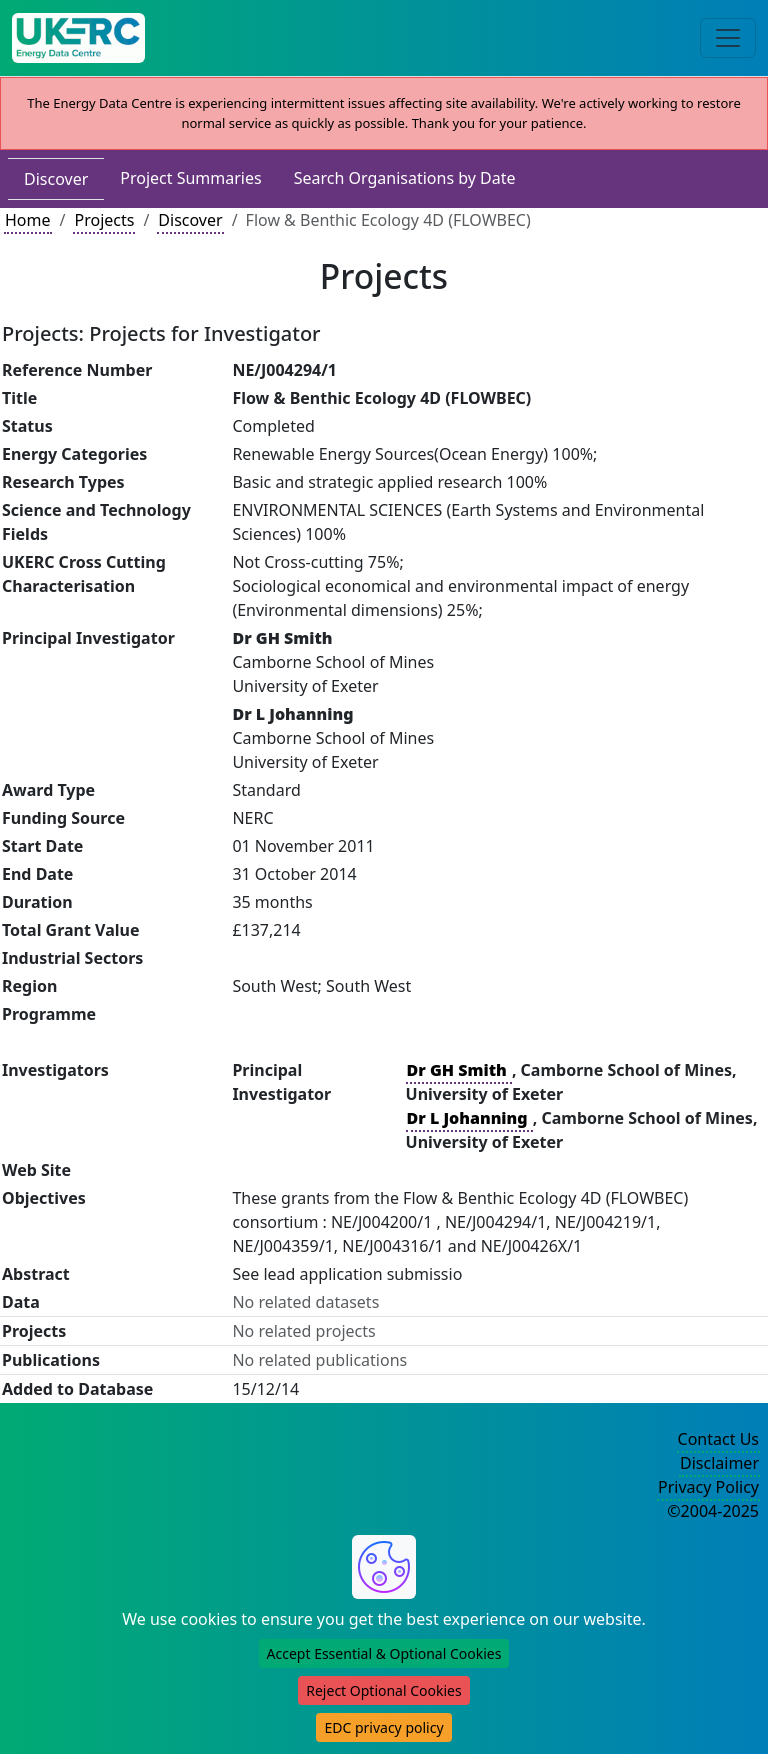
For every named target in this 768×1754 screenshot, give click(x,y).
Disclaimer (719, 1463)
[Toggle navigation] (728, 38)
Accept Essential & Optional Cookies (384, 1653)
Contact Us (718, 1439)
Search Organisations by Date (405, 178)
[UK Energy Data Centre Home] (78, 38)
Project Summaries (190, 178)
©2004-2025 (713, 1511)
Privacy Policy (708, 1487)
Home (28, 220)
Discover (56, 179)
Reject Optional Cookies (383, 1690)
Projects (104, 220)
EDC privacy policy (383, 1727)
